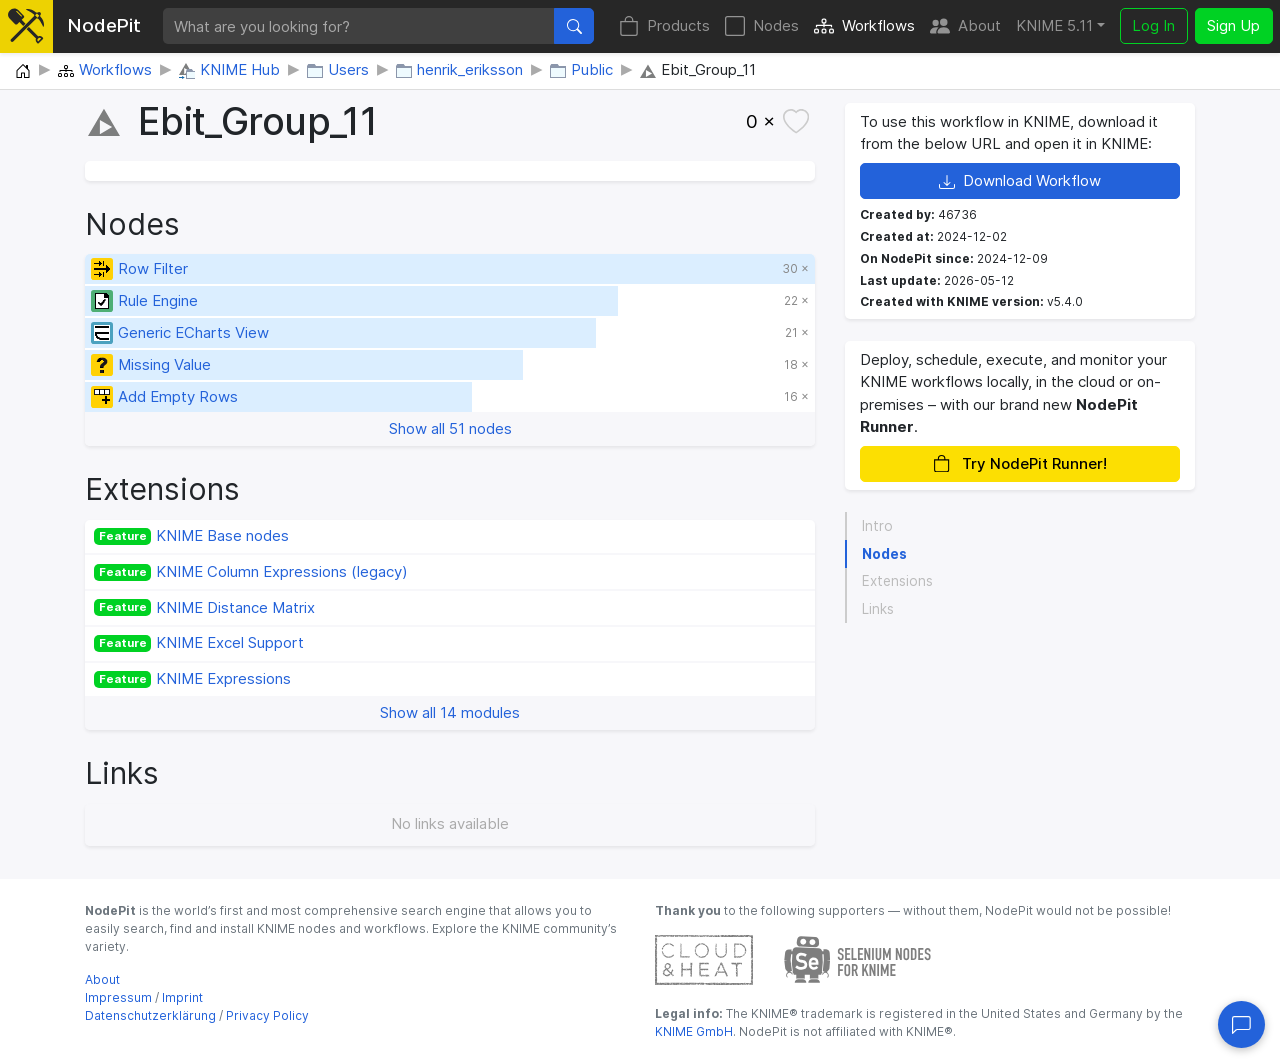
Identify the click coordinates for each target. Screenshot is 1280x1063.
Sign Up (1233, 25)
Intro (877, 526)
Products (664, 26)
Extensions (897, 581)
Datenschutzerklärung (150, 1015)
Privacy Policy (267, 1015)
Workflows (864, 26)
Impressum (118, 997)
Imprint (182, 997)
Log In (1153, 25)
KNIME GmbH (694, 1031)
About (965, 26)
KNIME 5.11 (1054, 25)
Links (878, 609)
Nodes (762, 26)
